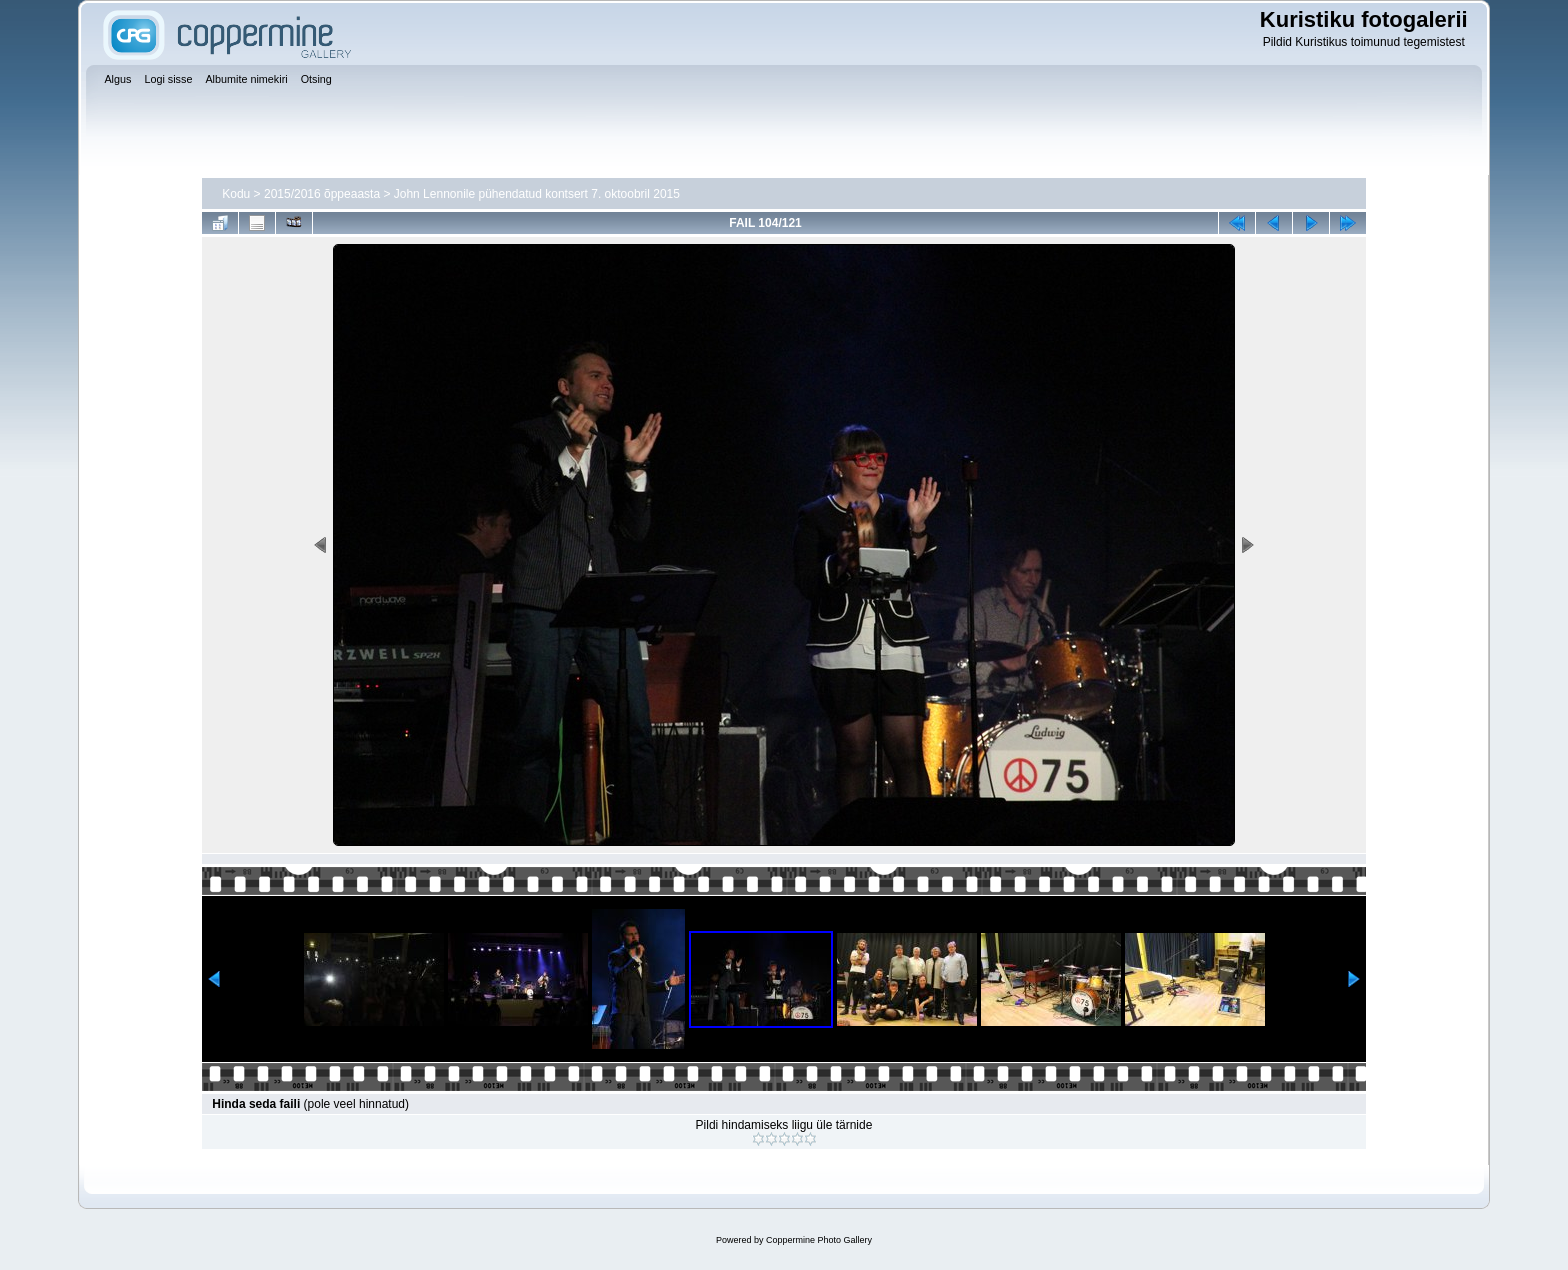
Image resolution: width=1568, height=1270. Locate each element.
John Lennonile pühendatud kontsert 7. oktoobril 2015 (537, 194)
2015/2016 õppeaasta (322, 194)
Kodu (236, 194)
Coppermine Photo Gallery (819, 1240)
